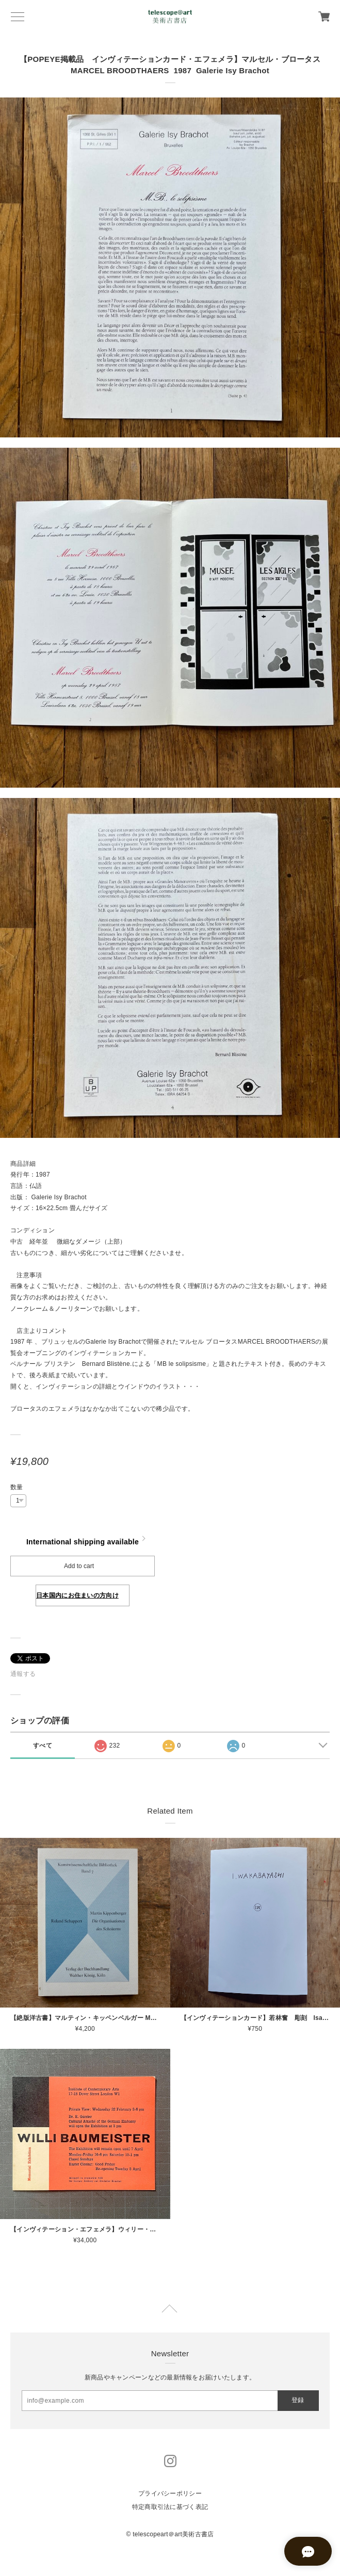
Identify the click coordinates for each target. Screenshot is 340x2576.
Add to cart (79, 1566)
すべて (42, 1745)
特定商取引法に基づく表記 (170, 2506)
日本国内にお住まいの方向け (77, 1595)
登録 (298, 2400)
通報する (23, 1673)
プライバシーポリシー (170, 2493)
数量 (16, 1487)
